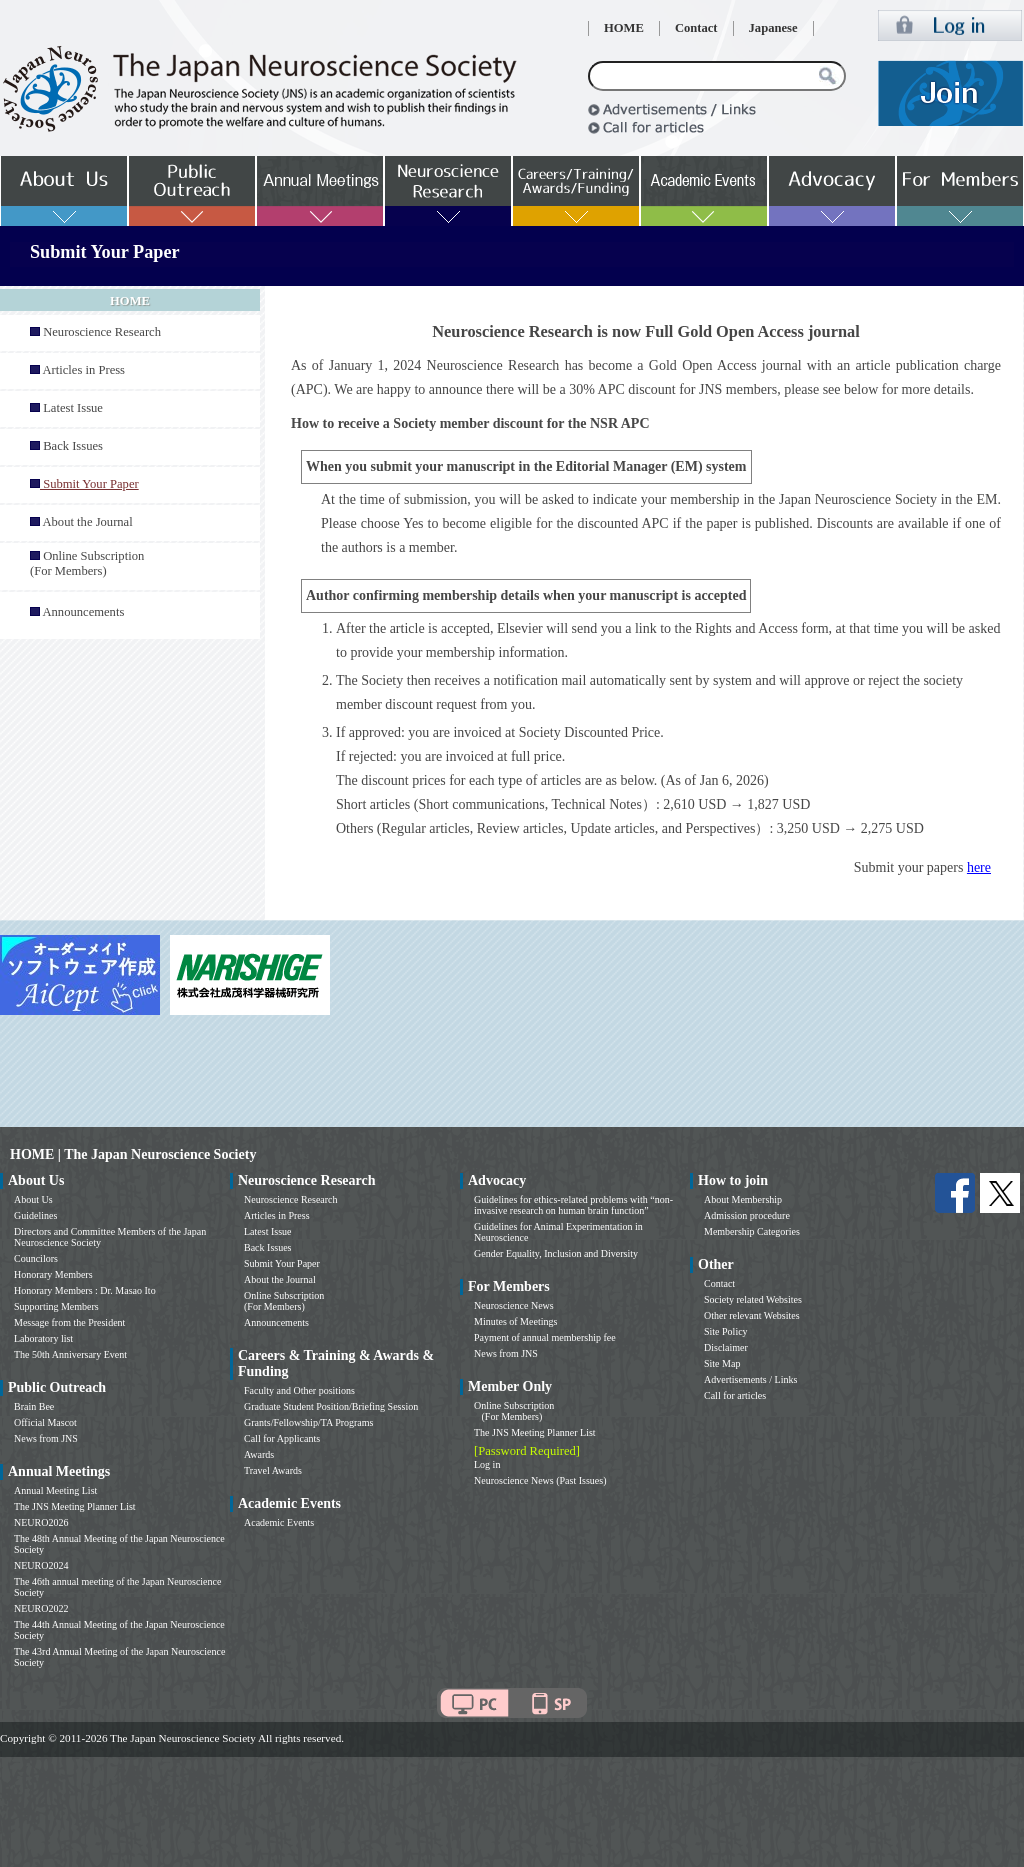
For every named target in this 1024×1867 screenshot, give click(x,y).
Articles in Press (83, 370)
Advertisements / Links (750, 1379)
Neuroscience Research (102, 332)
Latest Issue (73, 408)
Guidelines (35, 1215)
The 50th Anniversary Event (70, 1354)
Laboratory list (43, 1338)
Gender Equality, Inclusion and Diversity (556, 1253)
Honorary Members (53, 1274)
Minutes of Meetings (515, 1321)
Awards (259, 1454)
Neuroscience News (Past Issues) (540, 1480)
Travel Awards (273, 1470)
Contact (696, 28)
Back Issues (73, 446)
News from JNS (46, 1438)
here (979, 867)
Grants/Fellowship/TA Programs (308, 1422)
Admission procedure (747, 1215)
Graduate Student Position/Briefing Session (331, 1406)
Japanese (773, 28)
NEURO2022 (41, 1608)
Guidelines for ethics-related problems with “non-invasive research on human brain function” (573, 1205)
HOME (624, 28)
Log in (487, 1464)
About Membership (743, 1199)
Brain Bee (34, 1406)
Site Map (722, 1363)
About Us (33, 1199)
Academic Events (279, 1522)
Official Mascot (45, 1422)
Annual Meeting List (55, 1490)
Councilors (36, 1258)
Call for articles (735, 1395)
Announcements (83, 612)
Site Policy (726, 1331)
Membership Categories (752, 1231)
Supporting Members (56, 1306)
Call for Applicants (282, 1438)
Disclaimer (726, 1347)
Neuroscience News (514, 1305)
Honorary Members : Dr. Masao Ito (85, 1290)
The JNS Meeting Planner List (75, 1506)
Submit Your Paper (282, 1263)
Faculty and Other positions (299, 1390)
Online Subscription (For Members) (87, 563)
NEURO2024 (41, 1565)
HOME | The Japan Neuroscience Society (133, 1154)
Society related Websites (753, 1299)
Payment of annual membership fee (545, 1337)
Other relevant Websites (752, 1315)
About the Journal (87, 522)
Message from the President (69, 1322)
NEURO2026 (41, 1522)
